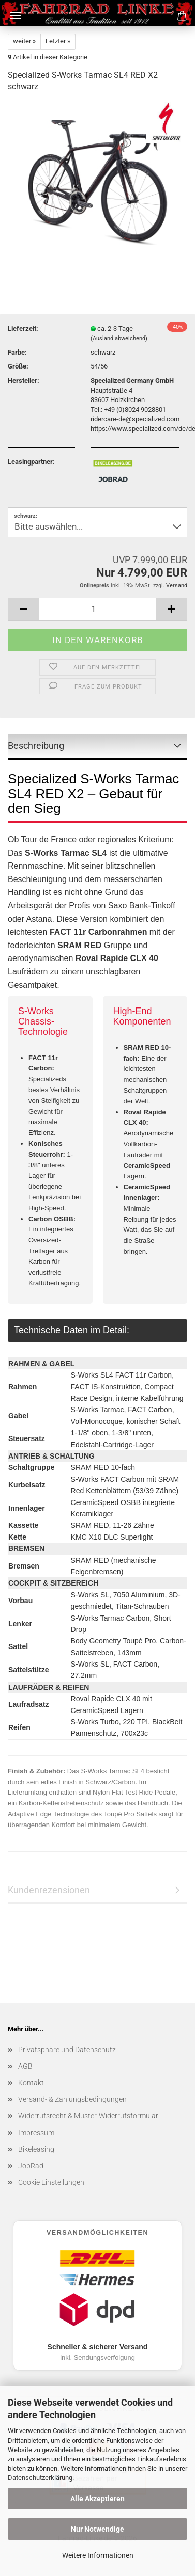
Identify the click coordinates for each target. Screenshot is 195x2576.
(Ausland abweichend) (119, 338)
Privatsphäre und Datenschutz (67, 2049)
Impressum (36, 2133)
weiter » (24, 41)
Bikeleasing (36, 2149)
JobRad (30, 2166)
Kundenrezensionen (49, 1889)
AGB (25, 2066)
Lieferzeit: (23, 328)
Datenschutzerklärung (40, 2478)
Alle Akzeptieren (97, 2498)
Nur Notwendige (97, 2529)
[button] (23, 609)
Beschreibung (36, 745)
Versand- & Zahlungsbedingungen (72, 2099)
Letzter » (58, 41)
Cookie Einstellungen (51, 2182)
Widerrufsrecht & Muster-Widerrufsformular (88, 2115)
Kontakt (31, 2082)
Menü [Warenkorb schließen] (15, 15)
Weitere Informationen (97, 2555)
